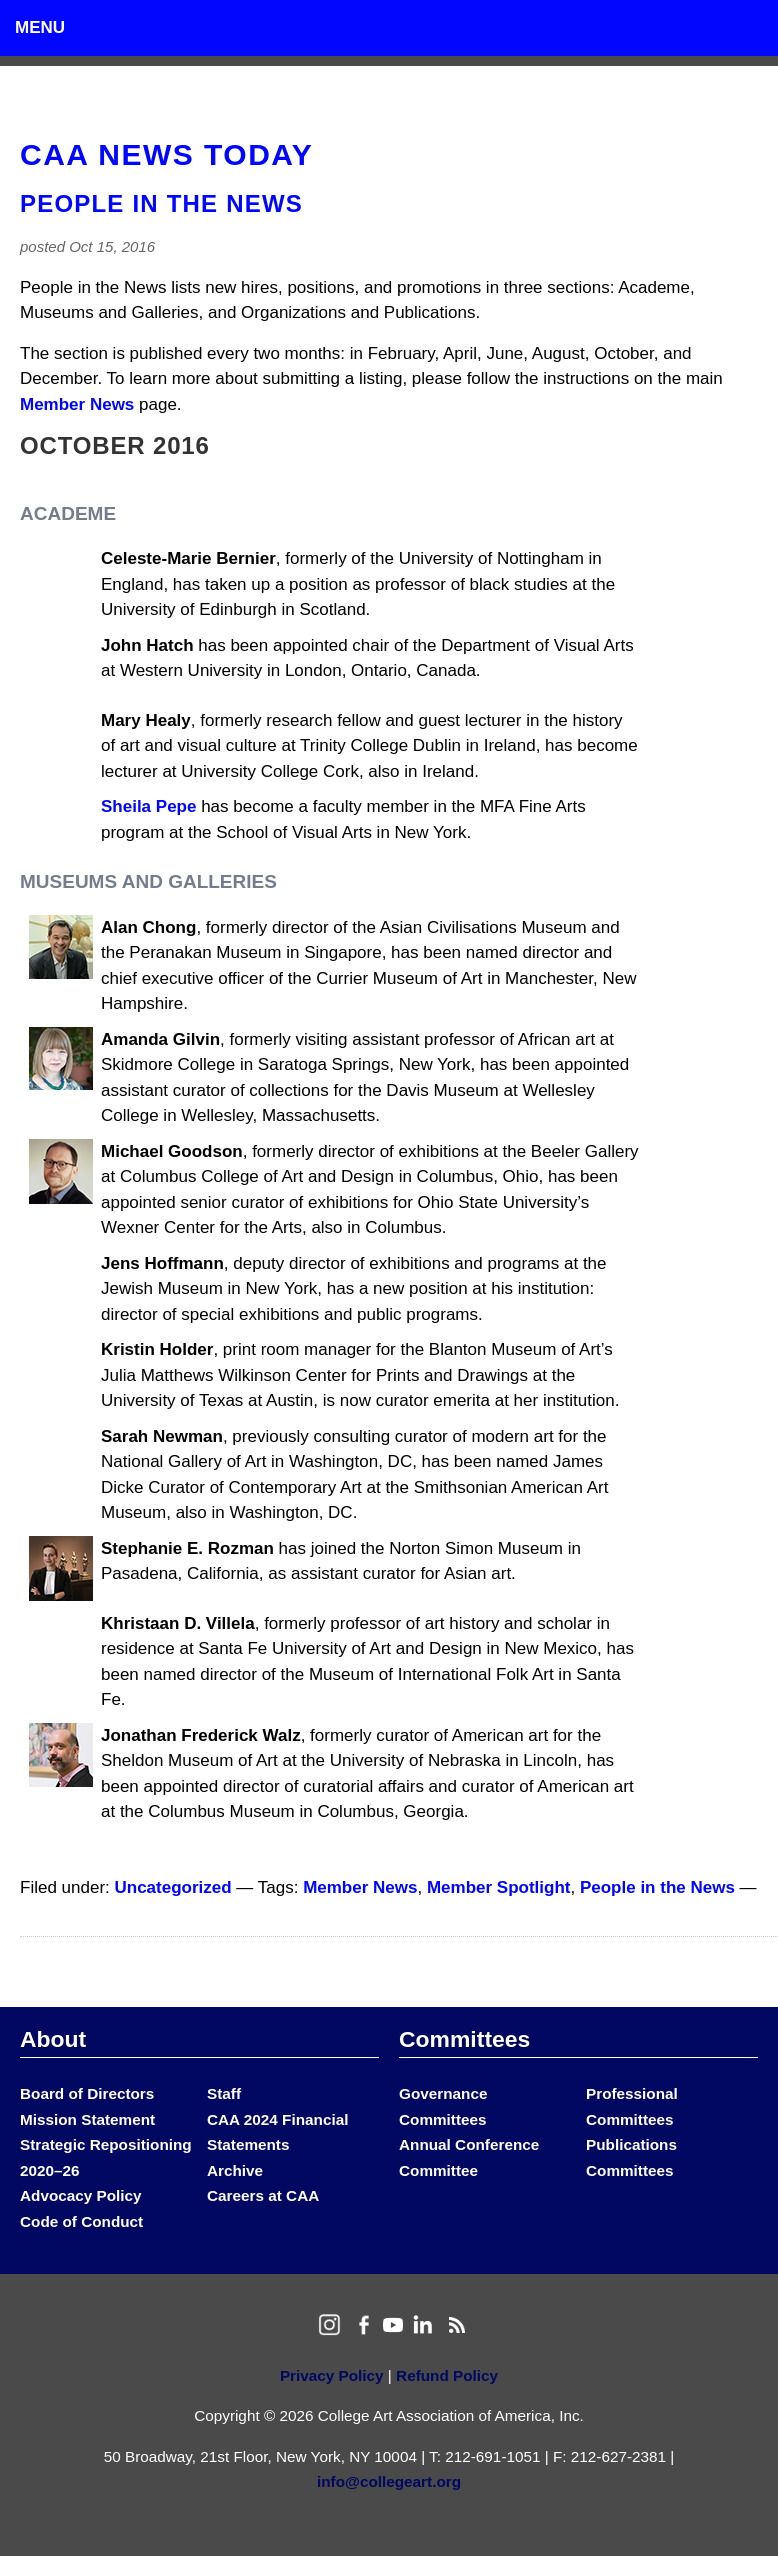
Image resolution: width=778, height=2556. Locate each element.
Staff (224, 2093)
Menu (40, 27)
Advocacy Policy (81, 2195)
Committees (464, 2039)
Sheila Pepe (148, 806)
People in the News (161, 203)
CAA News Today (166, 154)
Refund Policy (447, 2375)
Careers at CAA (263, 2195)
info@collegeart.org (389, 2481)
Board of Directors (87, 2093)
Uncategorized (173, 1887)
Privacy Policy (332, 2375)
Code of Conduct (81, 2221)
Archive (235, 2170)
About (53, 2039)
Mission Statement (87, 2119)
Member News (77, 404)
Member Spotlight (499, 1887)
